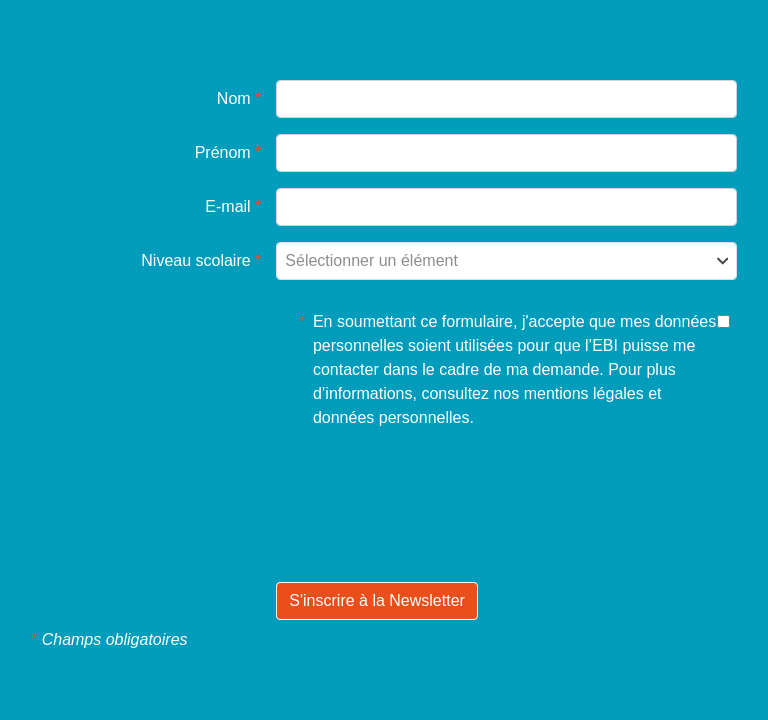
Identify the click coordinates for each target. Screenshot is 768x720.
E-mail (233, 206)
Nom (239, 98)
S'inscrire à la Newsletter (377, 600)
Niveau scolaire (201, 260)
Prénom (228, 152)
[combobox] (506, 261)
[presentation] (428, 535)
